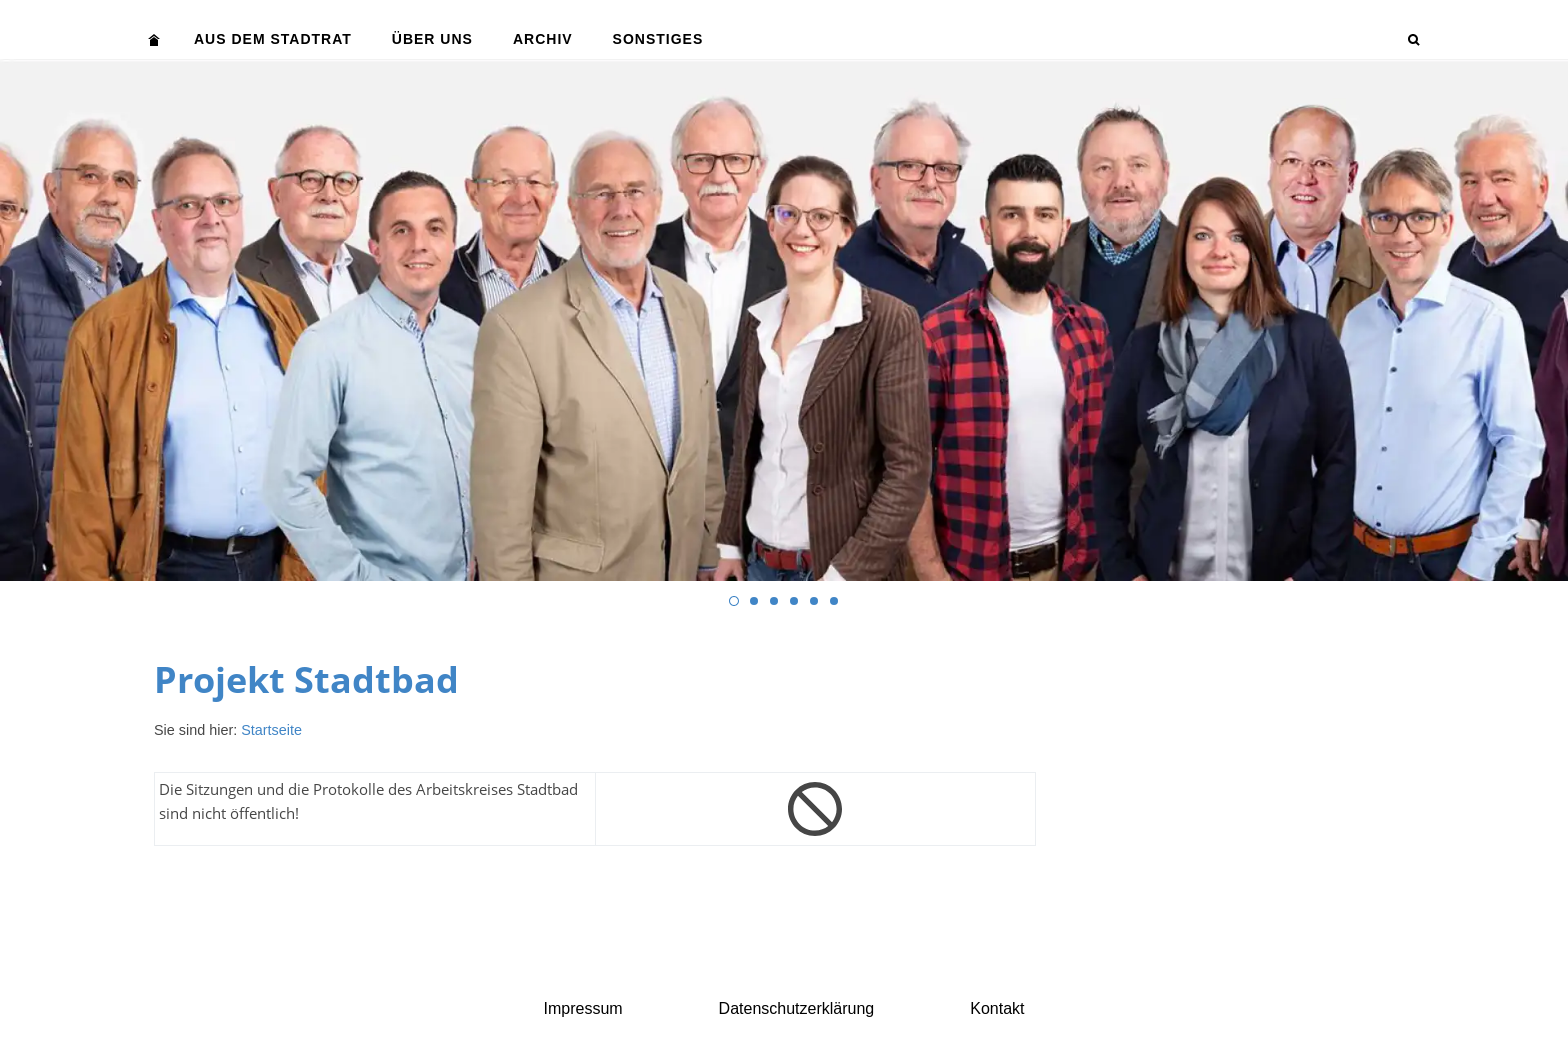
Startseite (271, 730)
